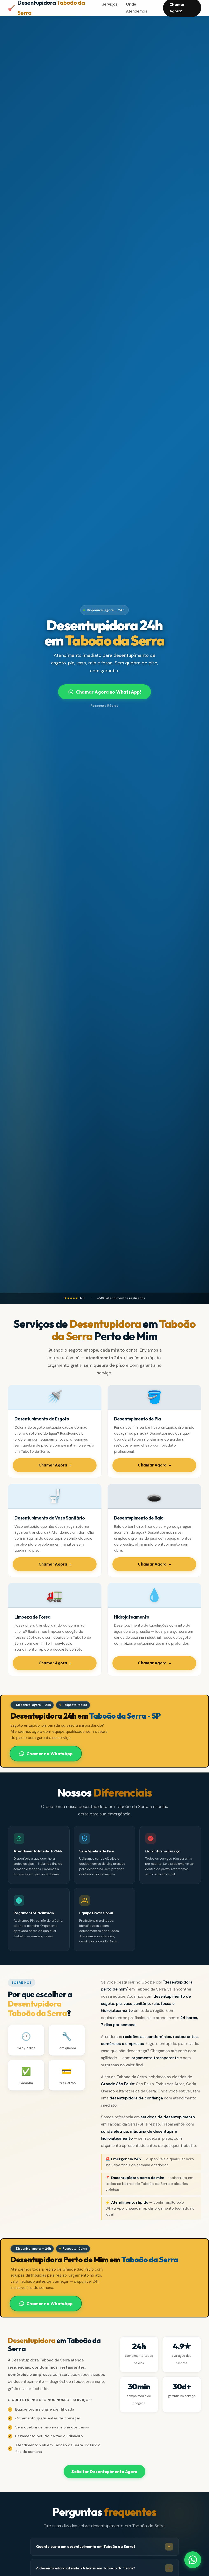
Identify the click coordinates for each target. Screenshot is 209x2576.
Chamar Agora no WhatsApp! (104, 692)
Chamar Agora (55, 1465)
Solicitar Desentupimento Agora (104, 2471)
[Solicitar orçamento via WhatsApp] (171, 2559)
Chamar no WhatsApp (45, 1753)
